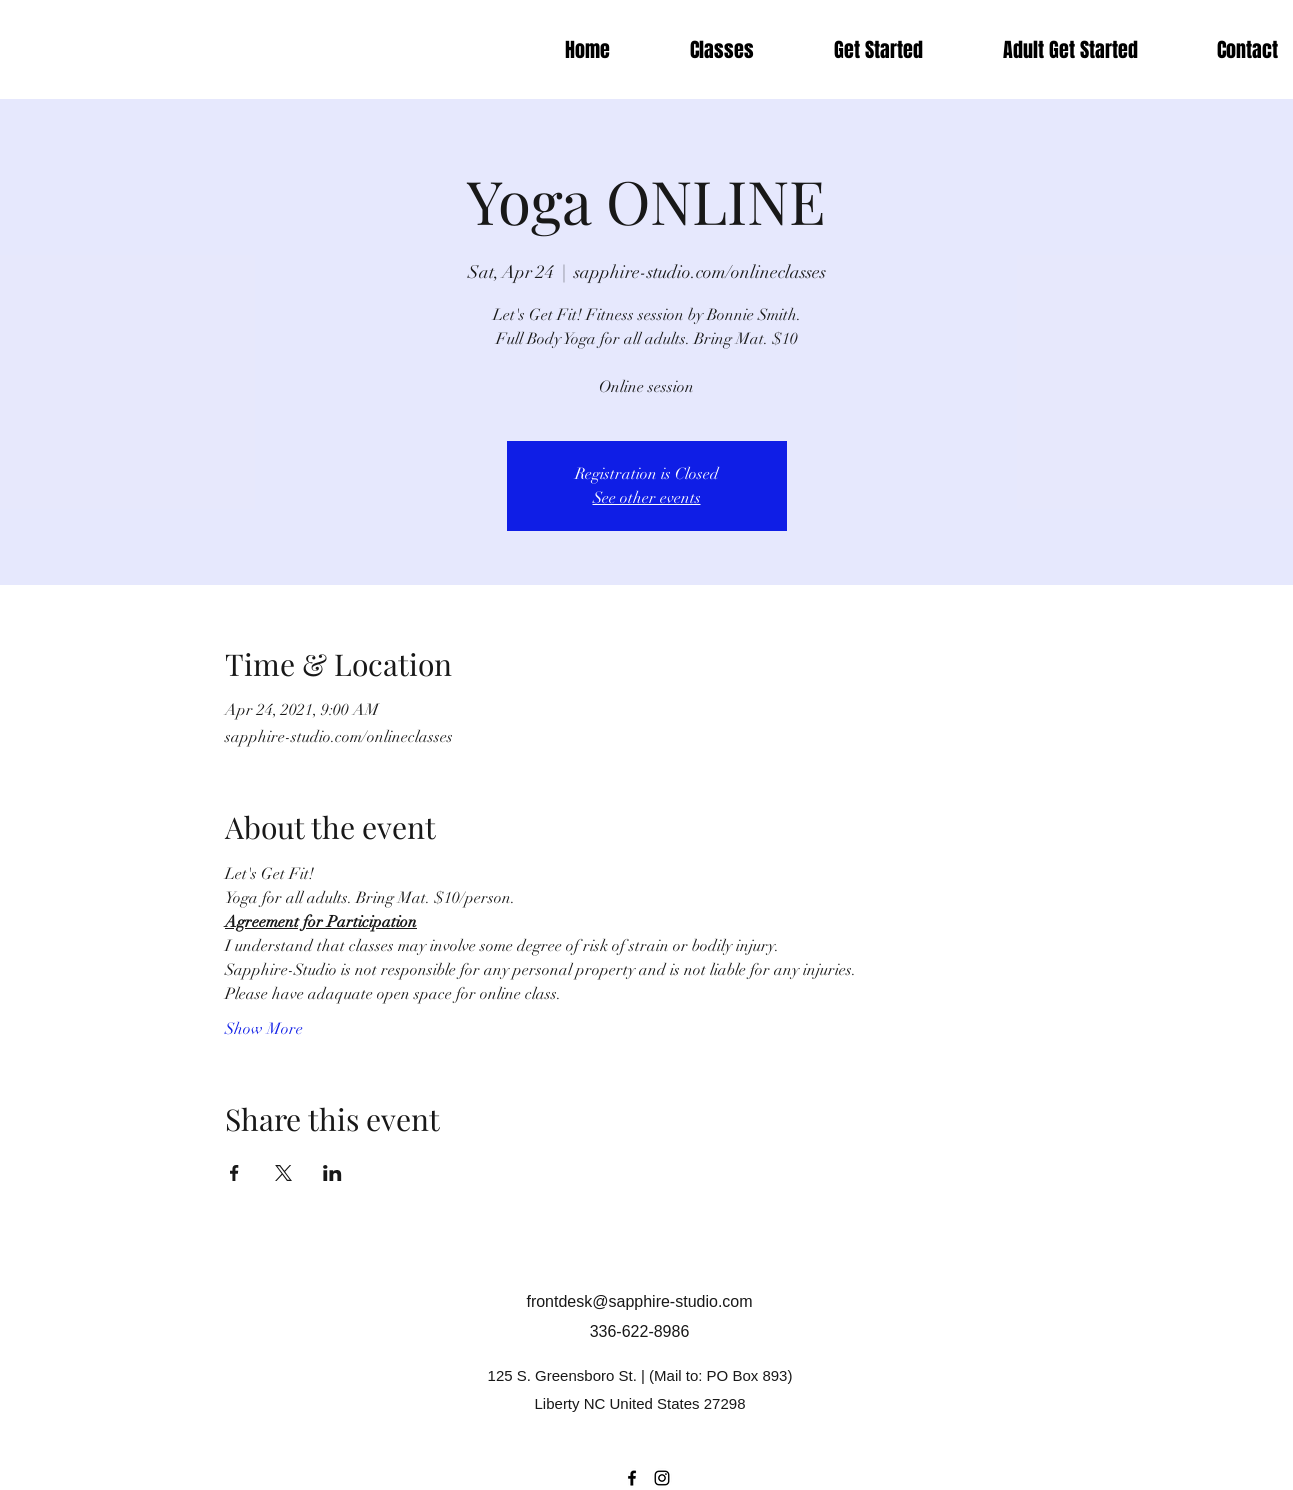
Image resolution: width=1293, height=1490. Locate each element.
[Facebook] (632, 1478)
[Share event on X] (283, 1173)
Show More (264, 1029)
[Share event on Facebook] (234, 1173)
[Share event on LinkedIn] (332, 1173)
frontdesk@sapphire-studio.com (639, 1301)
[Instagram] (662, 1478)
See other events (647, 498)
